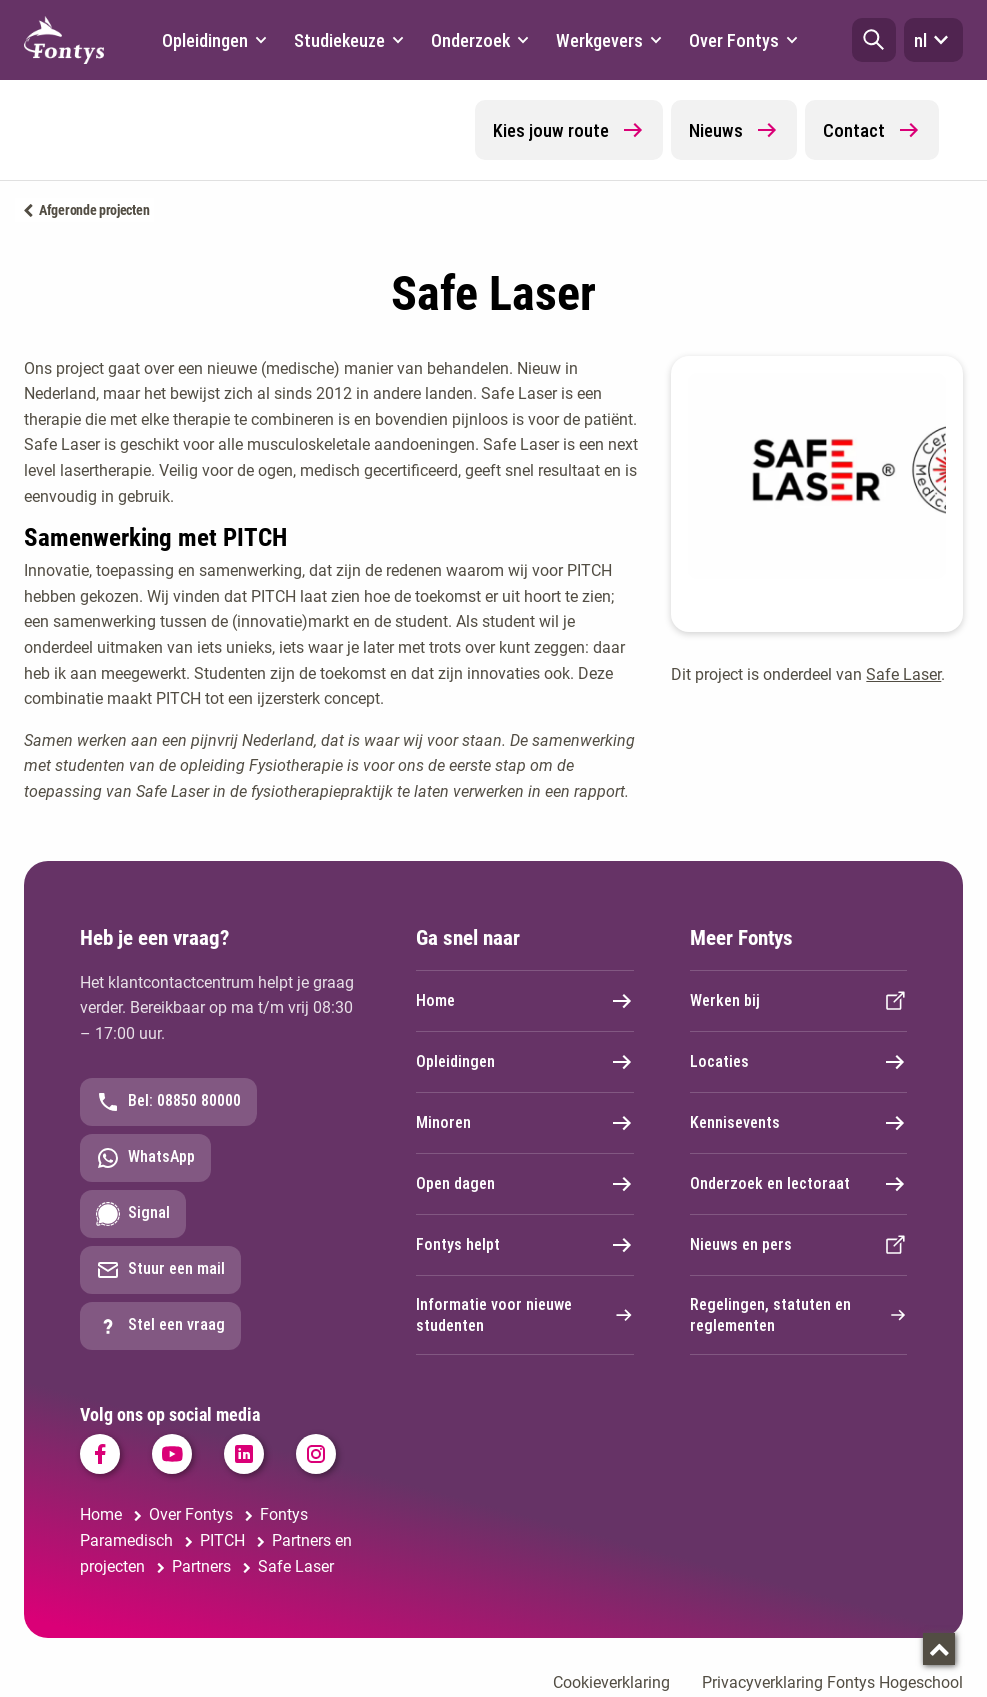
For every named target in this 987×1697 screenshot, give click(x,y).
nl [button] (933, 40)
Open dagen (525, 1184)
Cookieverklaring (611, 1682)
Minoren (525, 1123)
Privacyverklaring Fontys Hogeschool (832, 1682)
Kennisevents (799, 1123)
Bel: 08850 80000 (168, 1102)
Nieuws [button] (734, 130)
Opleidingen (525, 1062)
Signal (133, 1214)
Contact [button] (872, 130)
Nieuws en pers (799, 1245)
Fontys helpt (525, 1245)
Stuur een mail (160, 1270)
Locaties (799, 1062)
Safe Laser (903, 674)
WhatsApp (145, 1158)
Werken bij (799, 1001)
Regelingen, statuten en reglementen (799, 1315)
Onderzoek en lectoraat (799, 1184)
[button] (874, 40)
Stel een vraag (160, 1326)
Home (525, 1001)
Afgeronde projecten (94, 210)
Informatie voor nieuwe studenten (525, 1315)
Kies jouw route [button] (569, 130)
